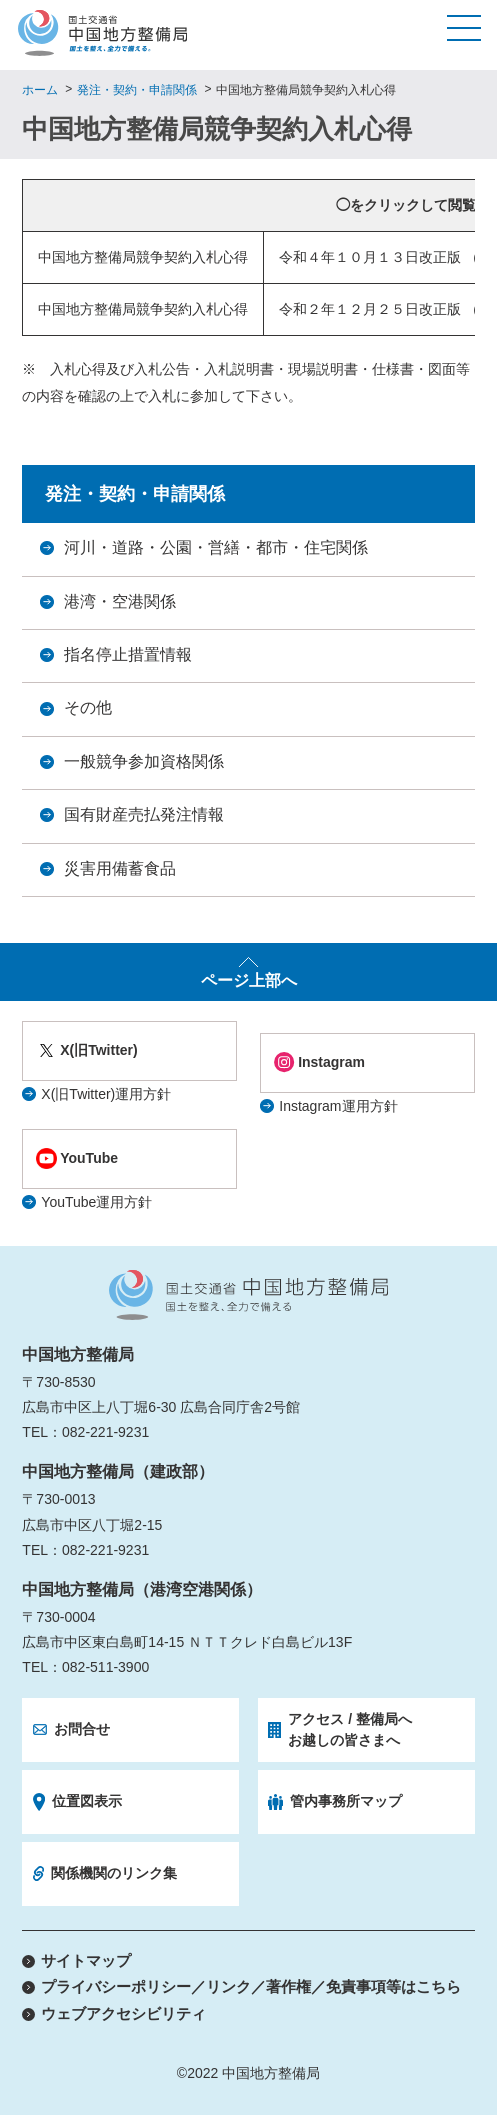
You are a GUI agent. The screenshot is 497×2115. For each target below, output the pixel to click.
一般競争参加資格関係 (144, 761)
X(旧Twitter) (99, 1050)
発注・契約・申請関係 (137, 90)
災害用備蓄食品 (120, 868)
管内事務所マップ (346, 1801)
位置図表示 (87, 1801)
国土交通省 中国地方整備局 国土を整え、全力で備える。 (102, 33)
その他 (88, 707)
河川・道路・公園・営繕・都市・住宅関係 (216, 547)
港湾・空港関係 (120, 601)
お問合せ (82, 1729)
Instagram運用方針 (338, 1106)
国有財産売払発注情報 (144, 814)
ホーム (40, 90)
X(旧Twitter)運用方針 (106, 1094)
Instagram (331, 1062)
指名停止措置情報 (128, 654)
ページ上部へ (249, 980)
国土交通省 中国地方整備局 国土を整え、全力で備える (248, 1295)
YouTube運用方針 (96, 1202)
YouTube (89, 1158)
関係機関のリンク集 (114, 1873)
